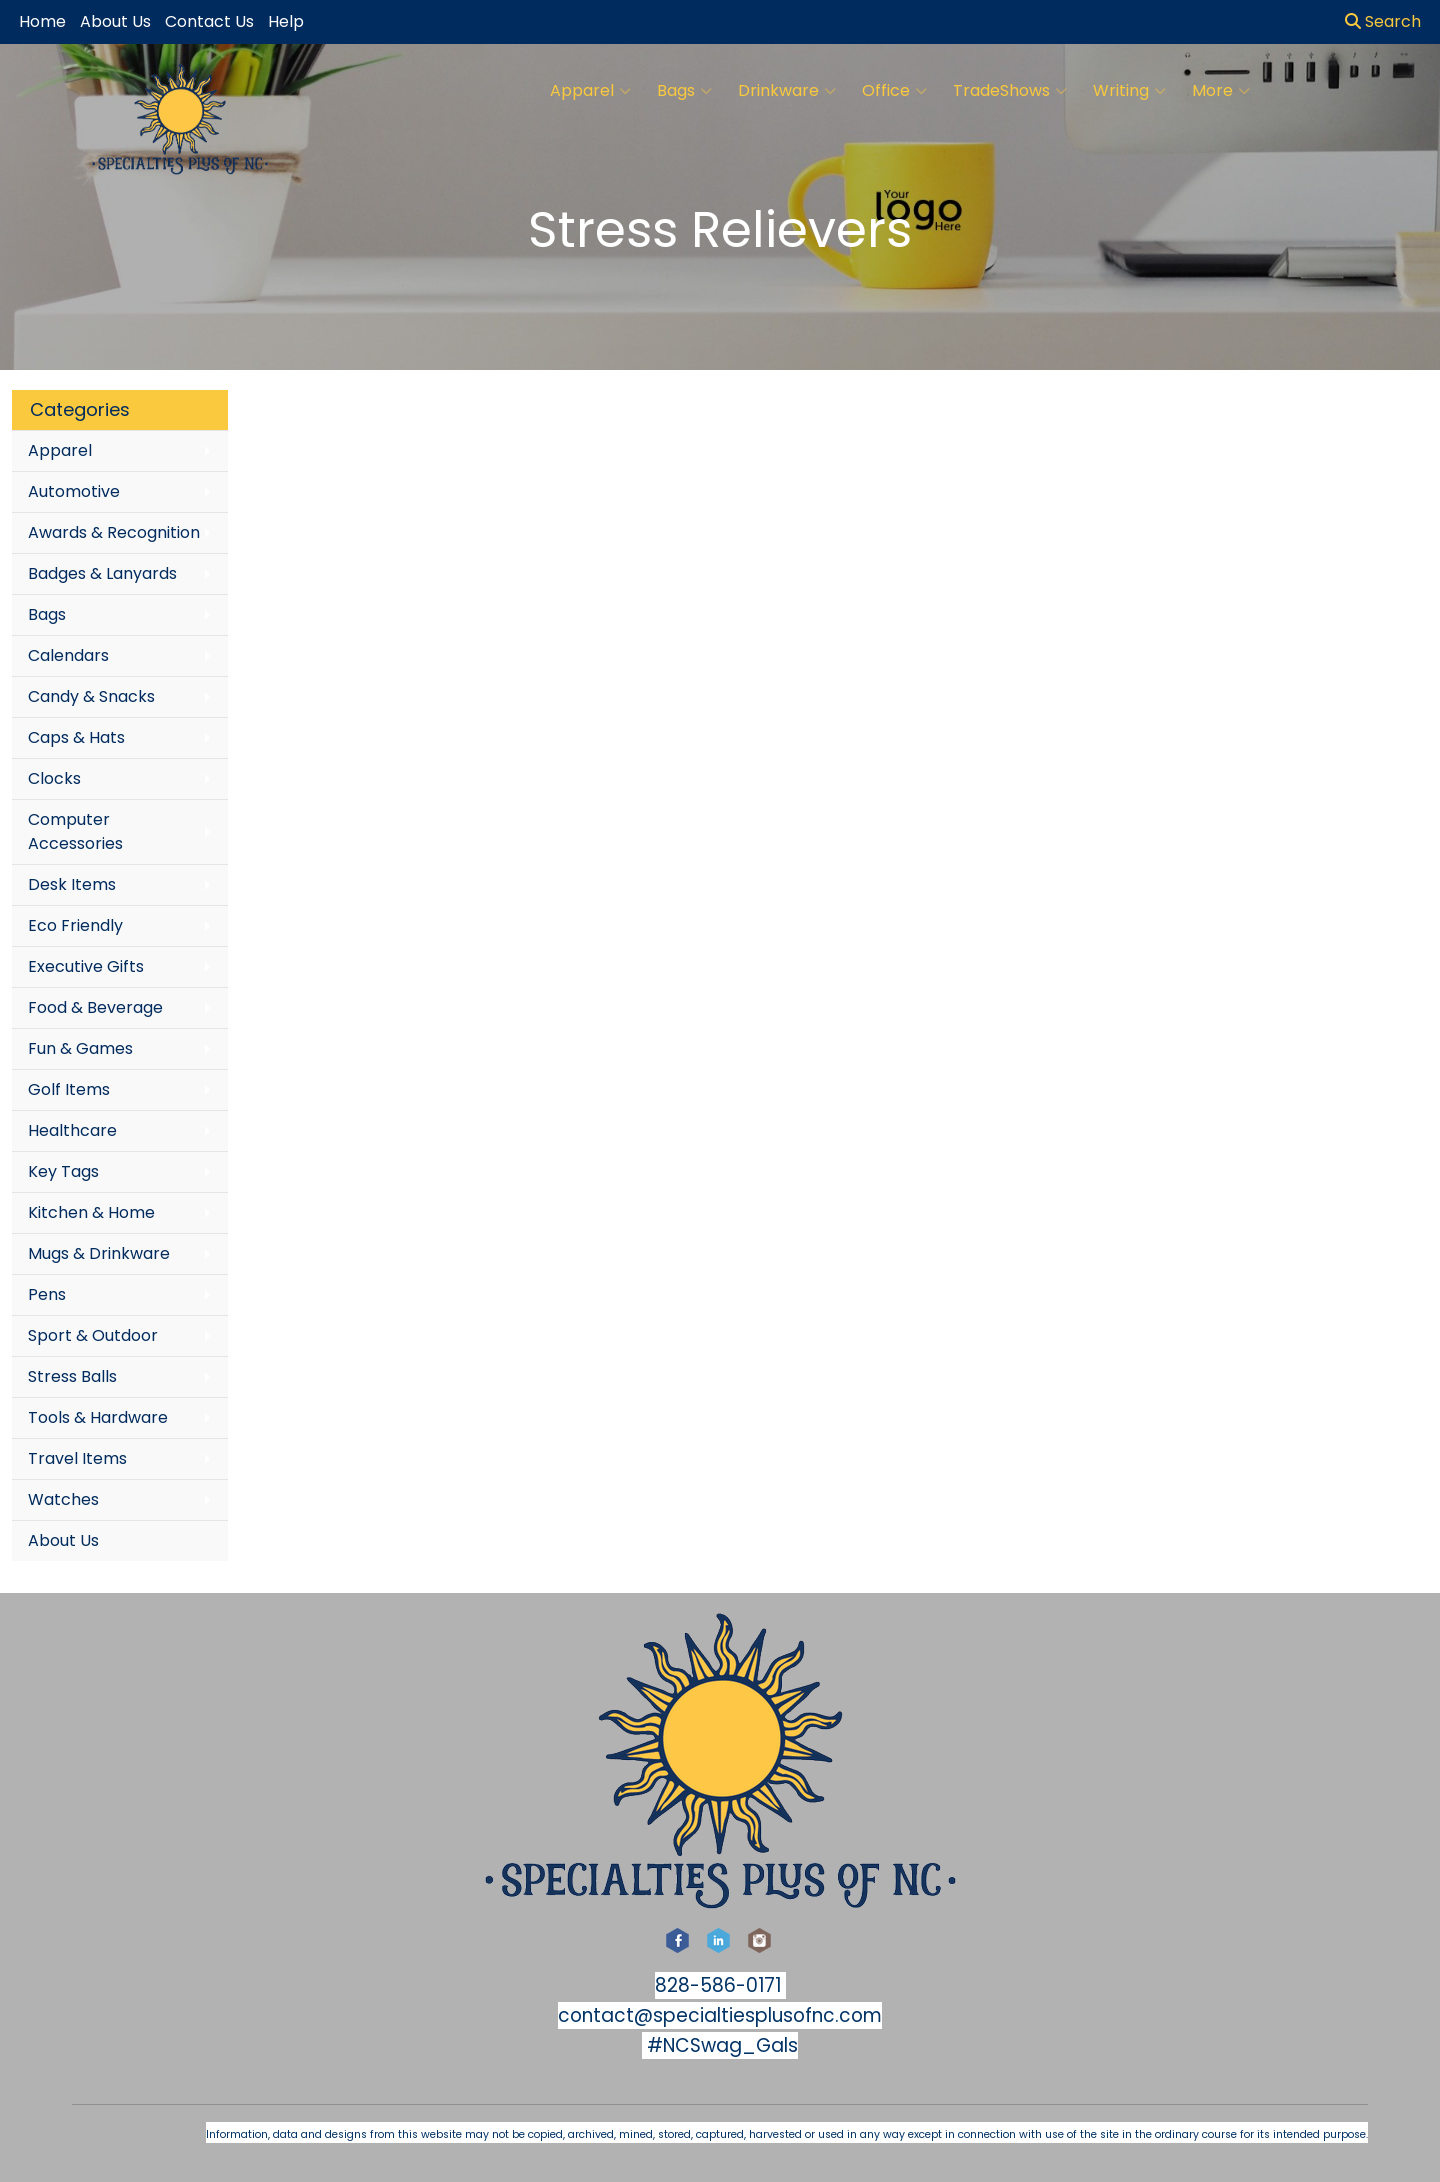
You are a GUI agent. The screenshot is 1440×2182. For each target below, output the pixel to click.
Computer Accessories (75, 831)
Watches (63, 1499)
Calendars (68, 655)
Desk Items (72, 884)
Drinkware (787, 91)
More (1221, 91)
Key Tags (63, 1171)
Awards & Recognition (114, 532)
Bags (684, 91)
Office (894, 91)
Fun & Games (80, 1048)
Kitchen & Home (91, 1212)
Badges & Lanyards (102, 573)
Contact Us (209, 21)
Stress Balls (72, 1376)
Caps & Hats (76, 737)
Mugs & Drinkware (99, 1253)
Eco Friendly (75, 925)
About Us (63, 1540)
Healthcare (72, 1130)
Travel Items (77, 1458)
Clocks (54, 778)
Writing (1129, 91)
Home (42, 21)
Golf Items (69, 1089)
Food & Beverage (95, 1007)
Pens (47, 1294)
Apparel (590, 91)
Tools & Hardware (98, 1417)
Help (286, 21)
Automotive (74, 491)
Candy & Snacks (91, 696)
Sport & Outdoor (93, 1335)
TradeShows (1010, 91)
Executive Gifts (86, 966)
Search (1383, 21)
